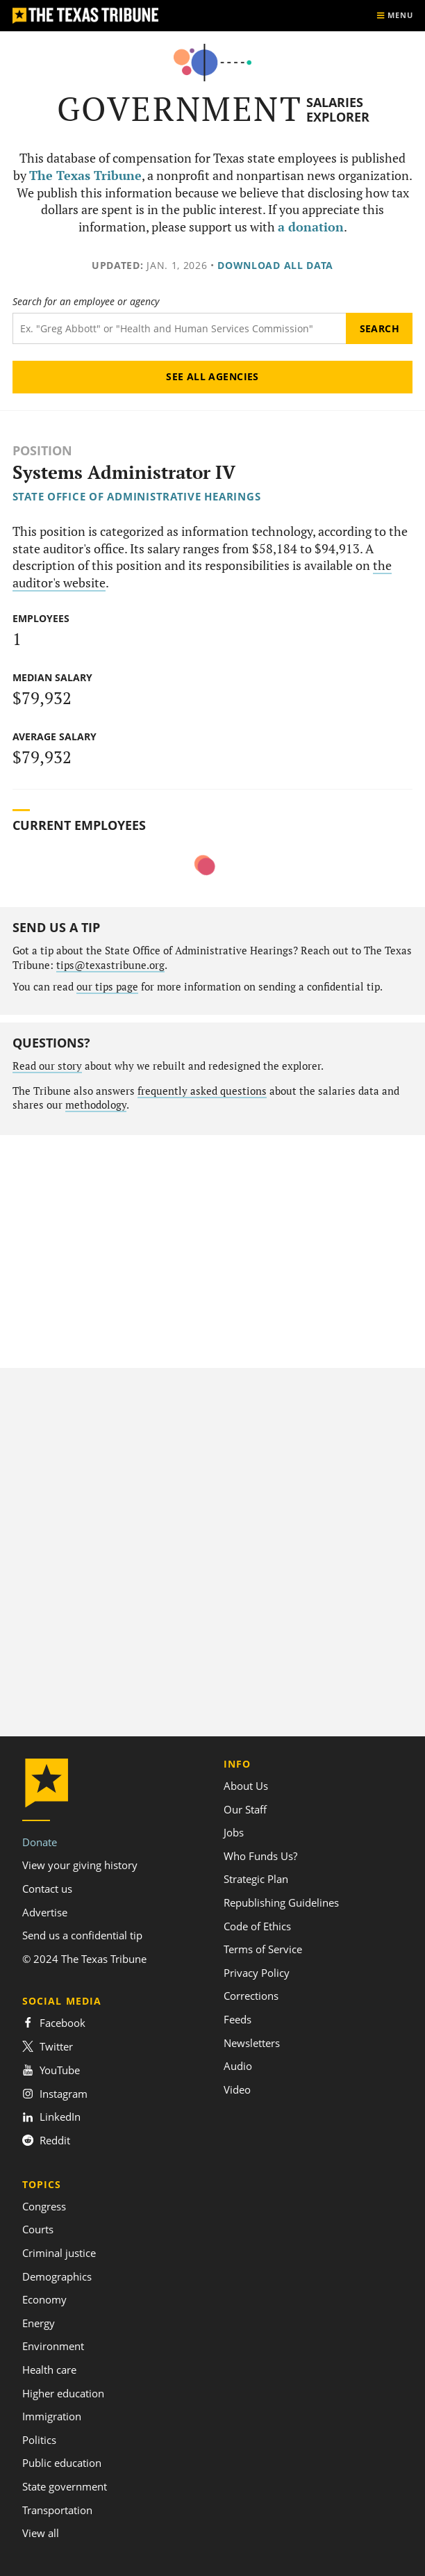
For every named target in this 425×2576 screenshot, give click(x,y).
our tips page (107, 986)
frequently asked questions (202, 1091)
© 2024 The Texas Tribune (84, 1959)
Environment (53, 2346)
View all (40, 2533)
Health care (49, 2370)
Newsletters (252, 2043)
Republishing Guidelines (281, 1902)
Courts (37, 2229)
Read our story (47, 1066)
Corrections (251, 1996)
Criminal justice (59, 2253)
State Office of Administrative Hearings (136, 496)
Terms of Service (263, 1949)
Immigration (51, 2416)
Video (237, 2089)
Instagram (55, 2094)
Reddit (46, 2140)
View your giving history (80, 1865)
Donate (39, 1842)
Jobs (234, 1832)
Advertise (44, 1912)
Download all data (275, 265)
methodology (95, 1104)
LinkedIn (51, 2116)
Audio (238, 2066)
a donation (311, 227)
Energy (38, 2323)
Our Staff (245, 1809)
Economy (44, 2299)
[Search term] (179, 328)
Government (179, 109)
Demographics (57, 2276)
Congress (44, 2206)
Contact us (47, 1889)
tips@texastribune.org (110, 965)
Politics (39, 2440)
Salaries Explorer (337, 109)
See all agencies (212, 376)
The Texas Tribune (85, 176)
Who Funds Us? (260, 1856)
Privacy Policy (257, 1973)
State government (64, 2486)
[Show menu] (394, 15)
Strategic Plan (256, 1879)
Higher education (63, 2393)
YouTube (51, 2070)
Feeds (237, 2019)
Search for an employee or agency (85, 301)
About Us (246, 1786)
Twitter (47, 2046)
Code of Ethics (257, 1926)
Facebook (53, 2023)
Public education (61, 2463)
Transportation (57, 2510)
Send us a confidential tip (82, 1935)
